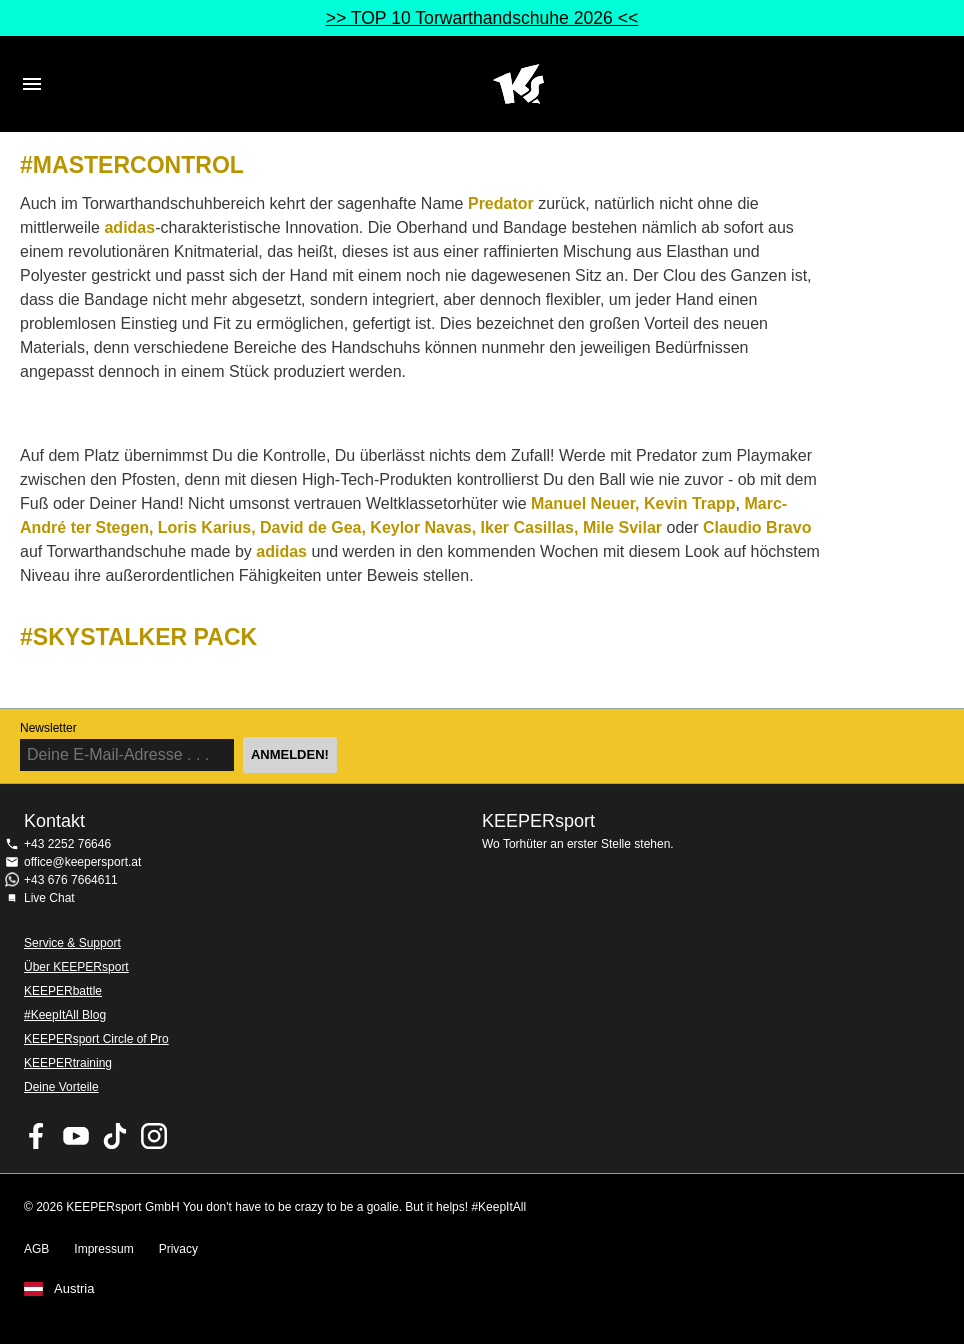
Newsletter (48, 728)
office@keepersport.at (82, 862)
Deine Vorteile (61, 1087)
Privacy (178, 1249)
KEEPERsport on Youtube (76, 1136)
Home (518, 84)
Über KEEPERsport (76, 967)
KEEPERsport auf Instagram (154, 1136)
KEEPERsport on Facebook (37, 1136)
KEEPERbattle (63, 991)
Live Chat (49, 898)
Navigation (32, 84)
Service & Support (72, 943)
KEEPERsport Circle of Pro (96, 1039)
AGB (36, 1249)
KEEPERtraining (68, 1063)
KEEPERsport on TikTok (115, 1136)
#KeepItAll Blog (65, 1015)
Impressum (103, 1249)
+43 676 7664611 (71, 880)
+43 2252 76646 (67, 844)
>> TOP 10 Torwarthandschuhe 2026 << (482, 18)
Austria (74, 1289)
